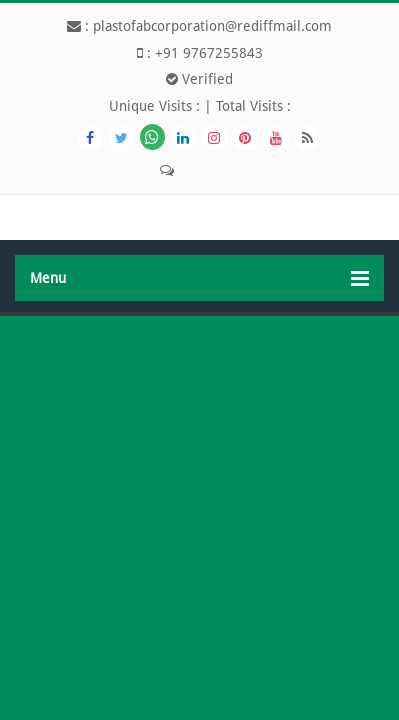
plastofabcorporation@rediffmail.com (212, 26)
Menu (199, 278)
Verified (199, 79)
